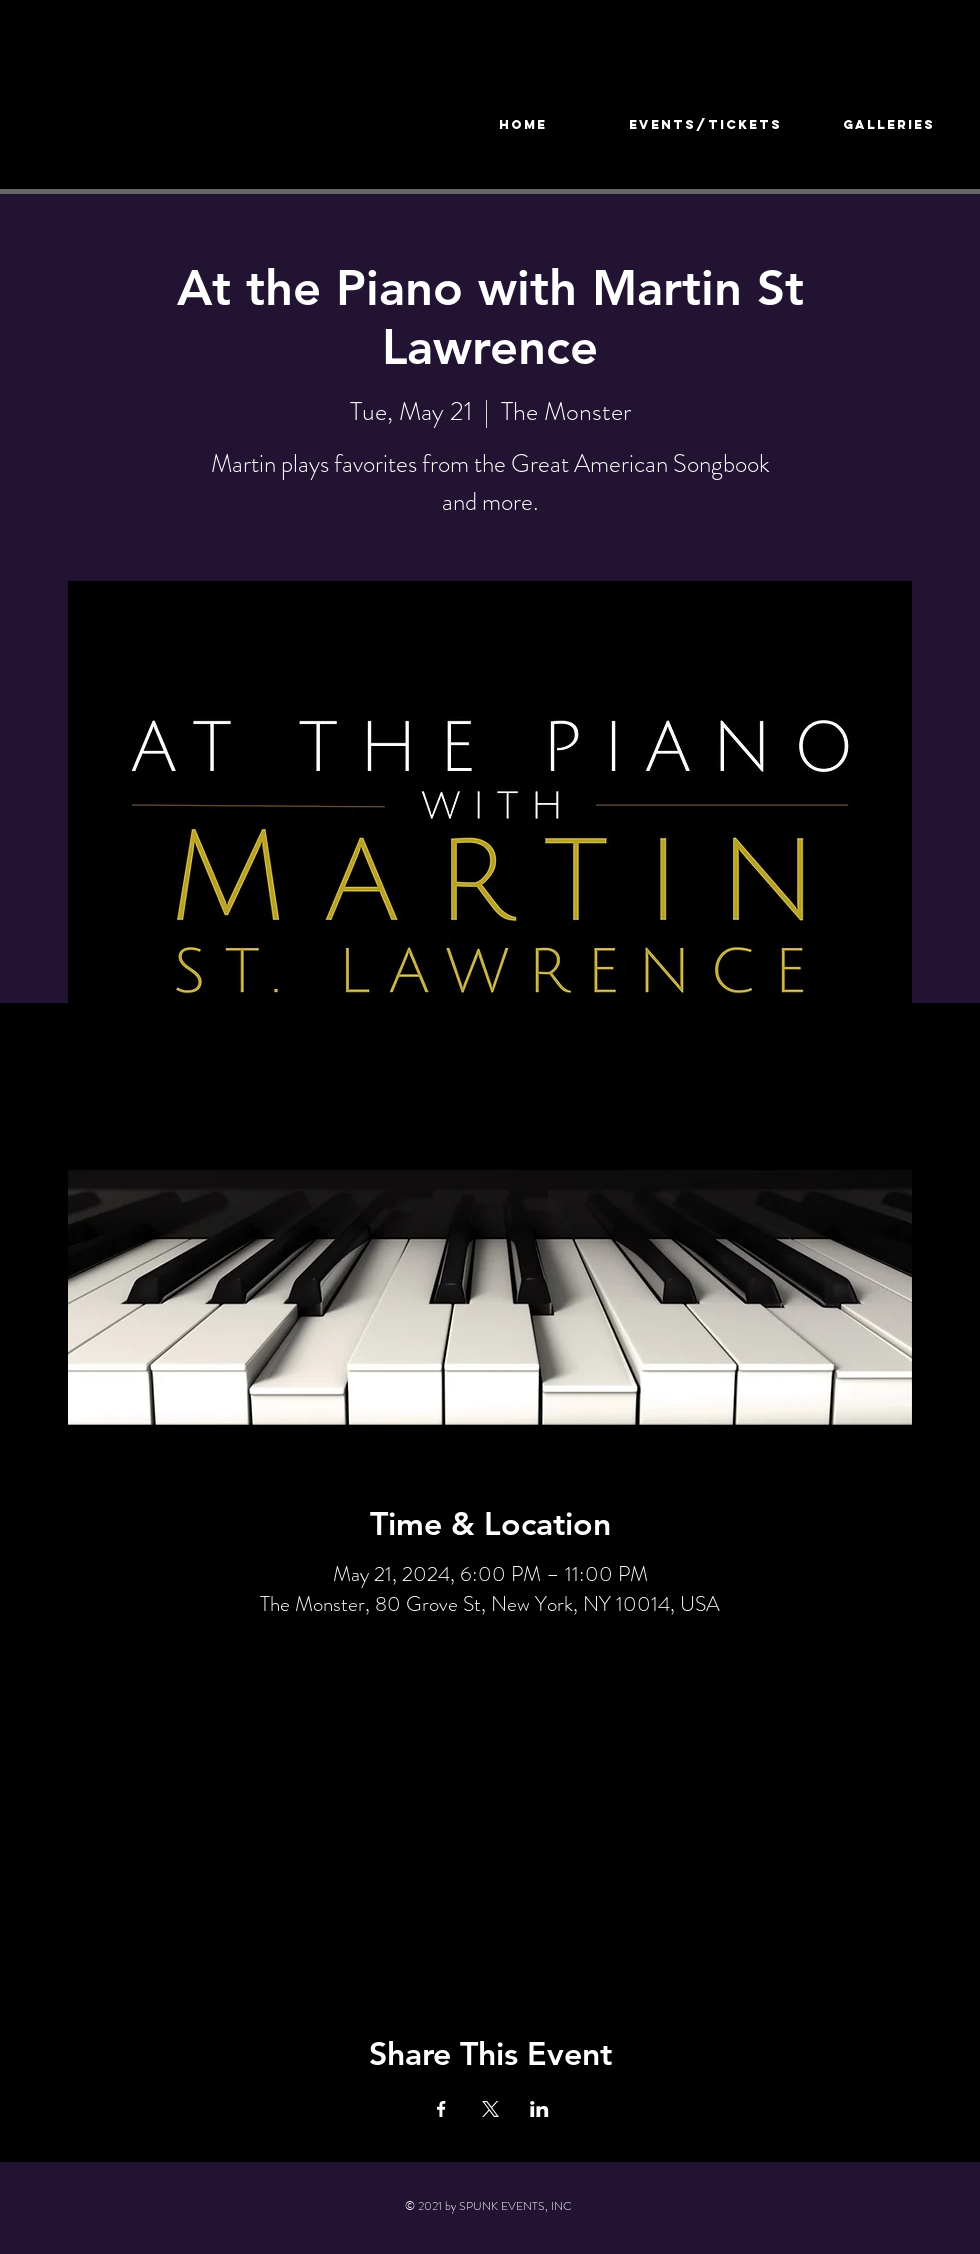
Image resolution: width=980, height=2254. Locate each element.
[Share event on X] (490, 2109)
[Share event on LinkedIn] (539, 2109)
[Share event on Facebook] (441, 2109)
